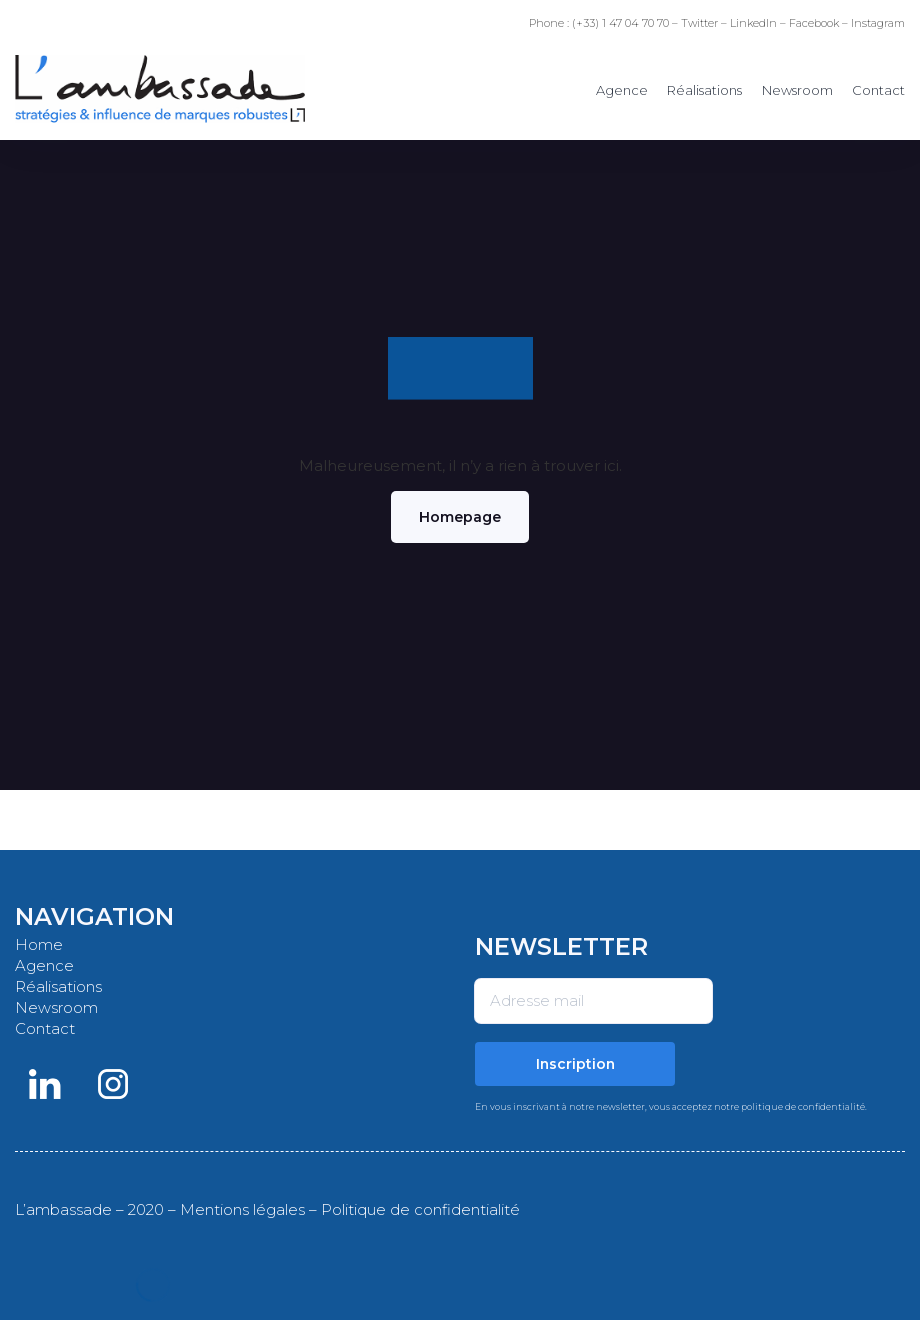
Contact (878, 90)
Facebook (814, 23)
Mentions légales (242, 1209)
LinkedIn (753, 23)
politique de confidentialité (803, 1106)
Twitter (699, 23)
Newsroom (797, 90)
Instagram (878, 23)
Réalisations (704, 90)
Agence (622, 90)
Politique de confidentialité (420, 1209)
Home (39, 944)
